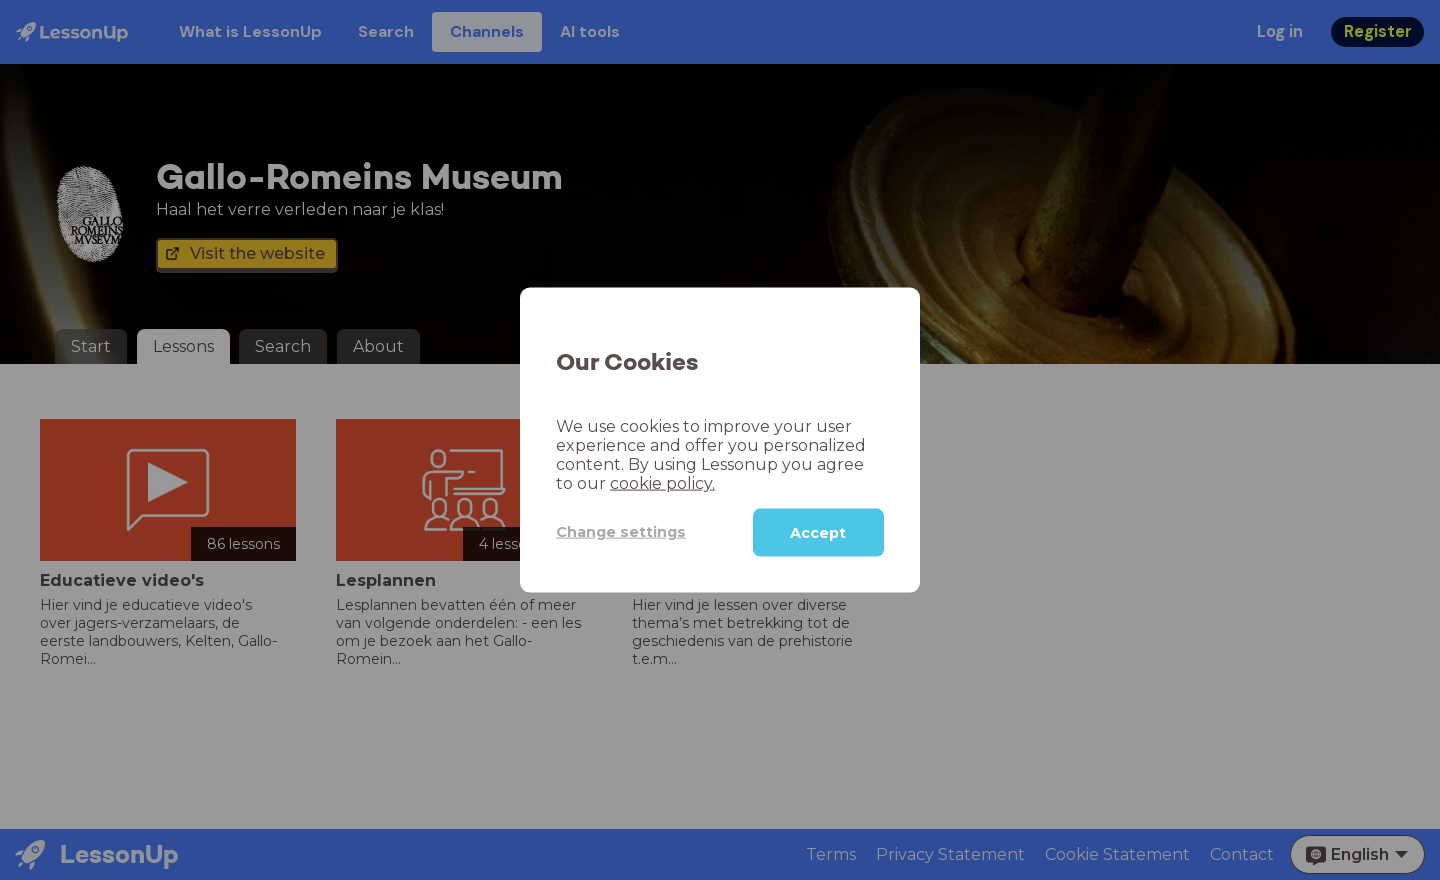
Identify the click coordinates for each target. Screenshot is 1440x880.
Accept (818, 532)
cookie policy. (662, 482)
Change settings (621, 532)
